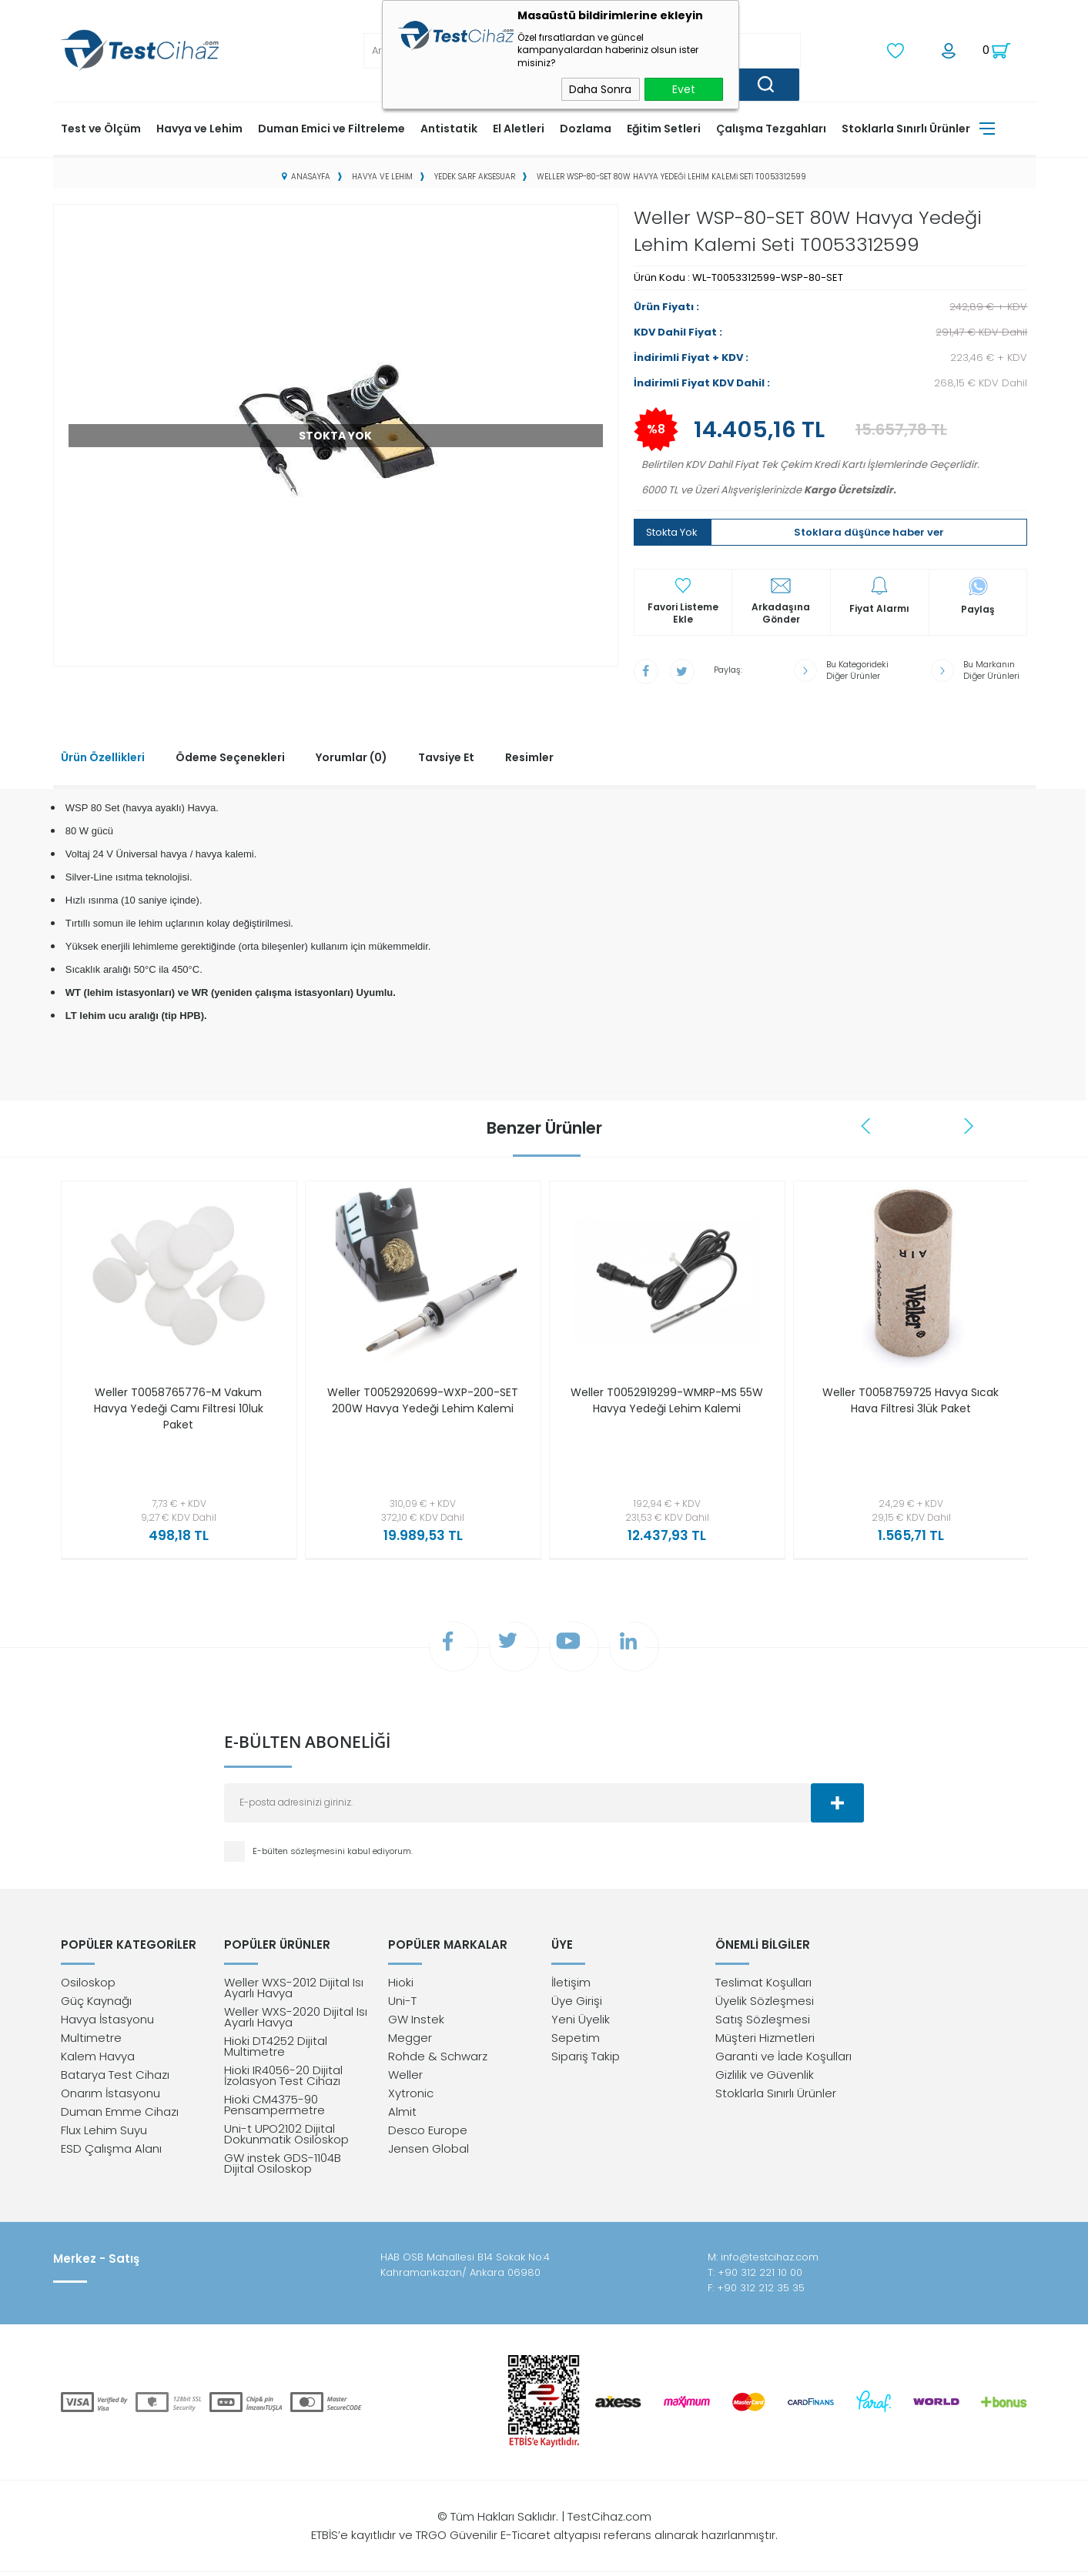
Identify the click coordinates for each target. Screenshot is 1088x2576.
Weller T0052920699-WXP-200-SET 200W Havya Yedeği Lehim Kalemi (422, 1407)
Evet (683, 89)
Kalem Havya (98, 2060)
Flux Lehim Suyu (104, 2134)
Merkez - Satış (96, 2263)
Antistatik (448, 127)
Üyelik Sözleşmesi (764, 2004)
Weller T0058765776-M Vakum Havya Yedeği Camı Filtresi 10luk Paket (178, 1407)
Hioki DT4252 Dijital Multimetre (275, 2049)
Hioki (400, 1986)
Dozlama (585, 127)
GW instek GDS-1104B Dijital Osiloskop (282, 2166)
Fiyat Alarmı (879, 608)
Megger (410, 2041)
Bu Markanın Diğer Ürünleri (991, 668)
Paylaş (978, 608)
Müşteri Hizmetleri (765, 2041)
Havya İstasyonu (107, 2023)
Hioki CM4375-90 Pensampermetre (274, 2108)
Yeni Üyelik (580, 2023)
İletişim (571, 1986)
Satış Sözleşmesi (762, 2023)
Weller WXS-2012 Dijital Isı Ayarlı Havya (293, 1991)
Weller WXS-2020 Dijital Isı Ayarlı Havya (295, 2020)
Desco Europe (427, 2134)
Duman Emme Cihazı (120, 2115)
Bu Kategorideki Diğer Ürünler (857, 668)
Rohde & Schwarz (437, 2060)
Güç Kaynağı (96, 2004)
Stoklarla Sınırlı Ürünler (906, 127)
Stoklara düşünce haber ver (869, 530)
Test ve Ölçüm (101, 127)
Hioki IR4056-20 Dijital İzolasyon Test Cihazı (283, 2079)
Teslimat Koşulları (763, 1986)
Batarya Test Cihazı (115, 2078)
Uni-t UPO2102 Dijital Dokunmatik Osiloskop (286, 2137)
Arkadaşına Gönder (781, 612)
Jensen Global (428, 2152)
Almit (402, 2115)
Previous (867, 1124)
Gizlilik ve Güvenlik (764, 2078)
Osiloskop (88, 1986)
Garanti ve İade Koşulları (783, 2060)
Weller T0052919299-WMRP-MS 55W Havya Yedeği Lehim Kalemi (667, 1399)
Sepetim (575, 2041)
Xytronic (411, 2097)
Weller (405, 2078)
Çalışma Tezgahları (771, 127)
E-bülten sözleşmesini (300, 1853)
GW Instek (416, 2023)
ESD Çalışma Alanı (111, 2152)
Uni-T (402, 2004)
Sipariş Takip (585, 2060)
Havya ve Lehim (199, 127)
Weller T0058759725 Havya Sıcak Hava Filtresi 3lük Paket (910, 1399)
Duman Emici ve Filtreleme (331, 127)
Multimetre (91, 2041)
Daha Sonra (600, 89)
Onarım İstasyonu (110, 2097)
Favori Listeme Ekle (683, 612)
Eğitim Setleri (664, 127)
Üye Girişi (576, 2004)
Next (969, 1124)
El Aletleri (518, 127)
